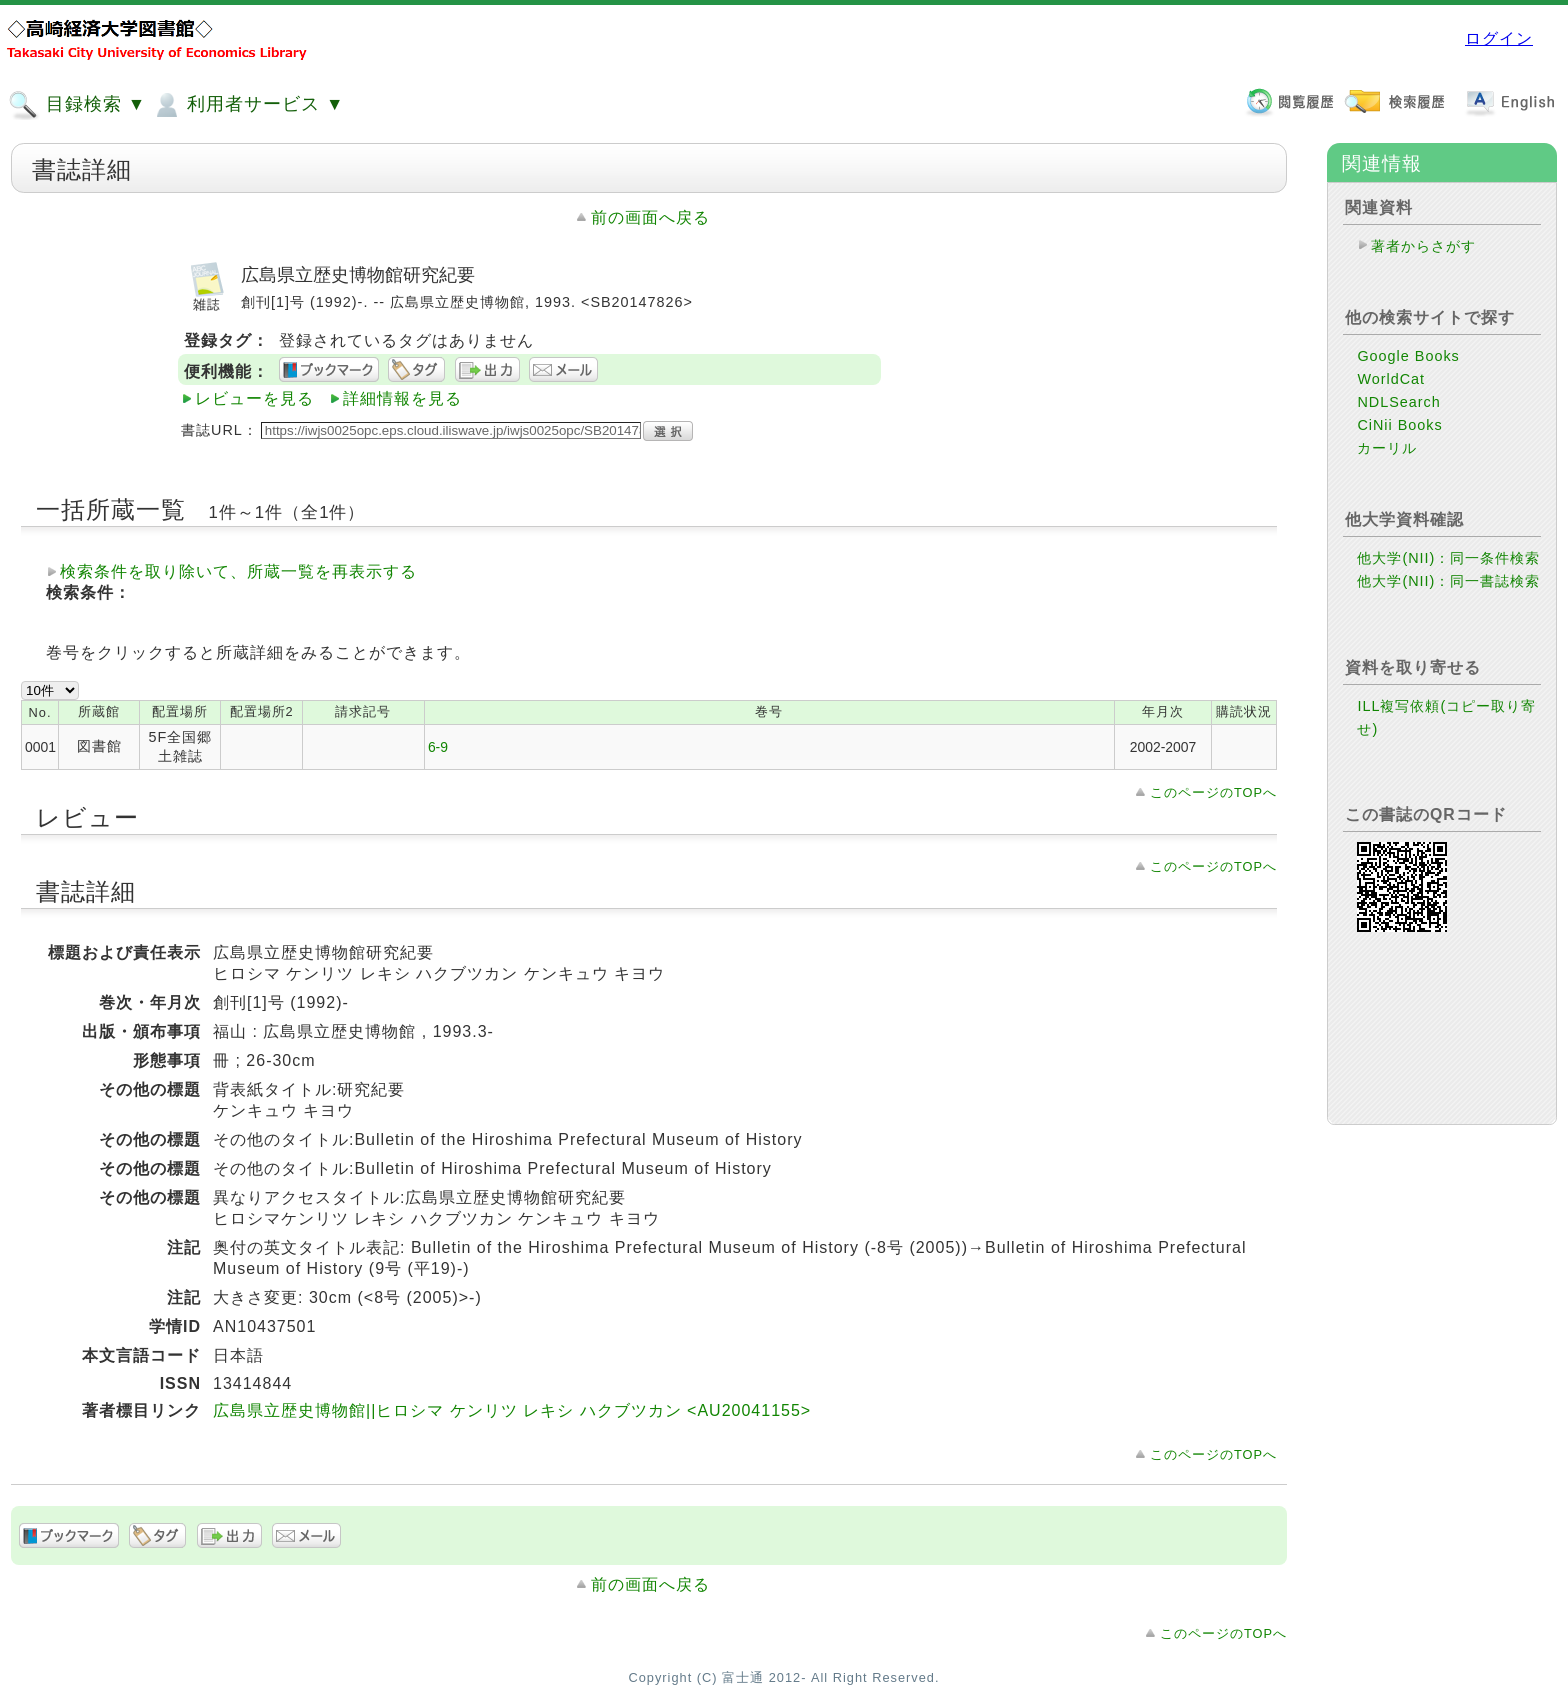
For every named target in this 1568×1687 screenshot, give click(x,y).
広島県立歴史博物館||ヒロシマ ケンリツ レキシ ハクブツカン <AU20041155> (512, 1410)
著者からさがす (1423, 246)
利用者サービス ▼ (247, 105)
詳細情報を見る (402, 398)
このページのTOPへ (1213, 792)
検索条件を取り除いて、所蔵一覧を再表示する (238, 571)
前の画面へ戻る (650, 217)
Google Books (1408, 356)
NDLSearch (1398, 402)
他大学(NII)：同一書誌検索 (1448, 581)
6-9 (438, 747)
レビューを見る (254, 398)
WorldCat (1391, 379)
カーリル (1387, 448)
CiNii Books (1399, 425)
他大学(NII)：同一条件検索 (1448, 558)
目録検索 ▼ (77, 105)
